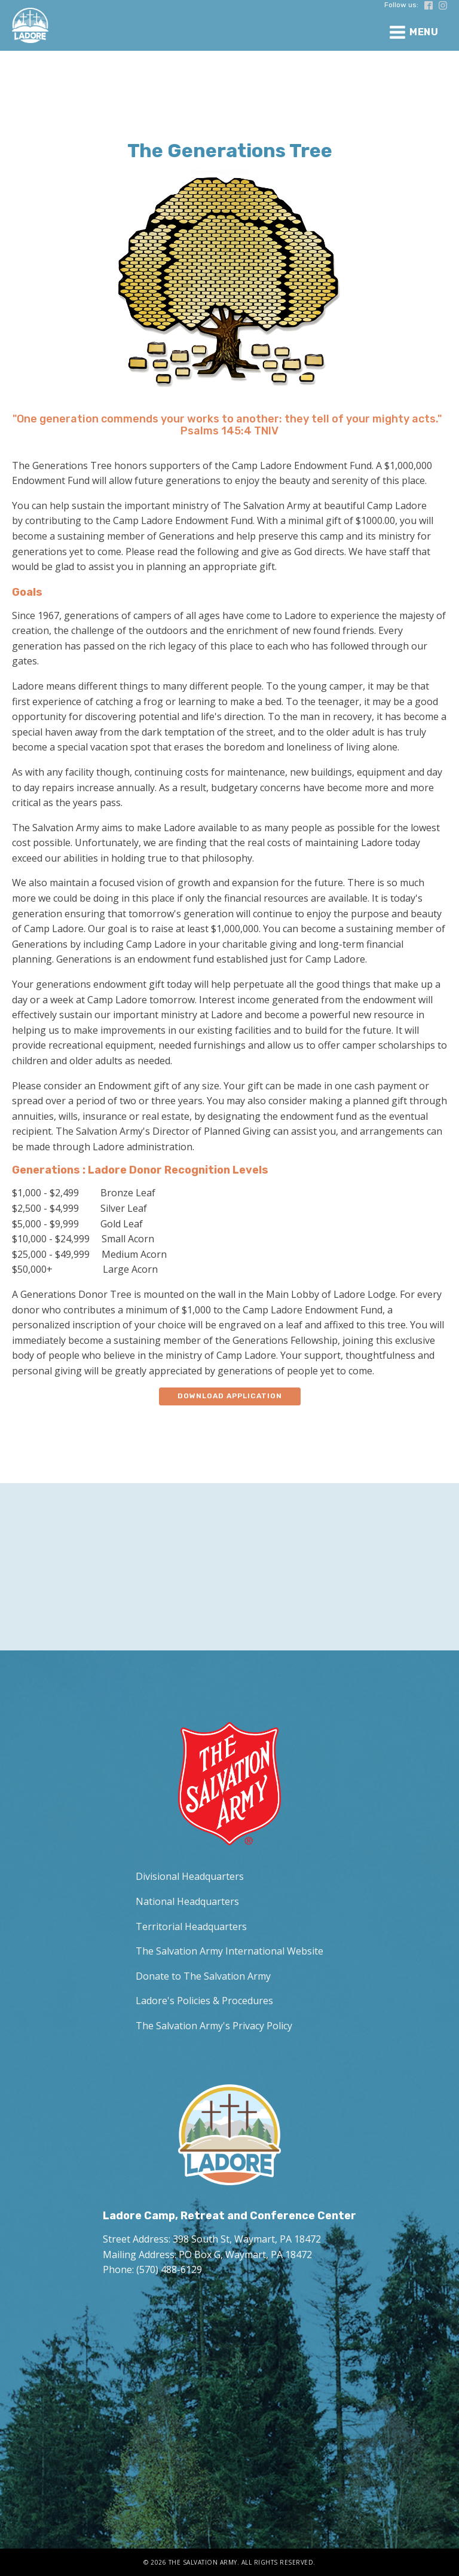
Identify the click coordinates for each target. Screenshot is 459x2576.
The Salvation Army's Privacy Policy (214, 2025)
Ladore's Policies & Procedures (204, 2000)
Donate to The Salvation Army (203, 1976)
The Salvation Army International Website (229, 1951)
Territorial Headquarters (191, 1926)
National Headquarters (187, 1901)
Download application (230, 1396)
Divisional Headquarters (190, 1876)
